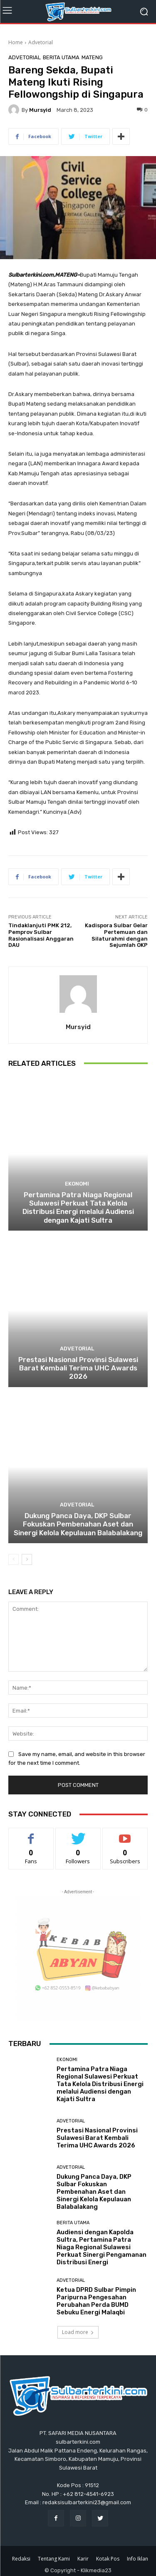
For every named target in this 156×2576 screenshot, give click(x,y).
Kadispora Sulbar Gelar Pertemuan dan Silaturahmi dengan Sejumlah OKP (116, 935)
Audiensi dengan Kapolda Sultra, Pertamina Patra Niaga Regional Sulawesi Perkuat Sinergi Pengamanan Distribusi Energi (101, 2247)
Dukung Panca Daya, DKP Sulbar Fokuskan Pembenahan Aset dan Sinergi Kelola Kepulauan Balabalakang (78, 1524)
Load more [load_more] (78, 2332)
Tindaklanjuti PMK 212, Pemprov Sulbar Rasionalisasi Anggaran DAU (41, 935)
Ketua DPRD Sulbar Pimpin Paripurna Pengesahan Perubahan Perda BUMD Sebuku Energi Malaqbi (96, 2301)
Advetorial (40, 42)
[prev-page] (13, 1559)
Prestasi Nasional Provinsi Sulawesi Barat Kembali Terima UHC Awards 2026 (78, 1368)
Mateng (92, 57)
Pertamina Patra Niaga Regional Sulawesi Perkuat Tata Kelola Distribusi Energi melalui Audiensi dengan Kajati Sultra (78, 1207)
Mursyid (40, 110)
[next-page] (27, 1559)
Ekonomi (77, 1183)
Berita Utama (61, 57)
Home (15, 42)
